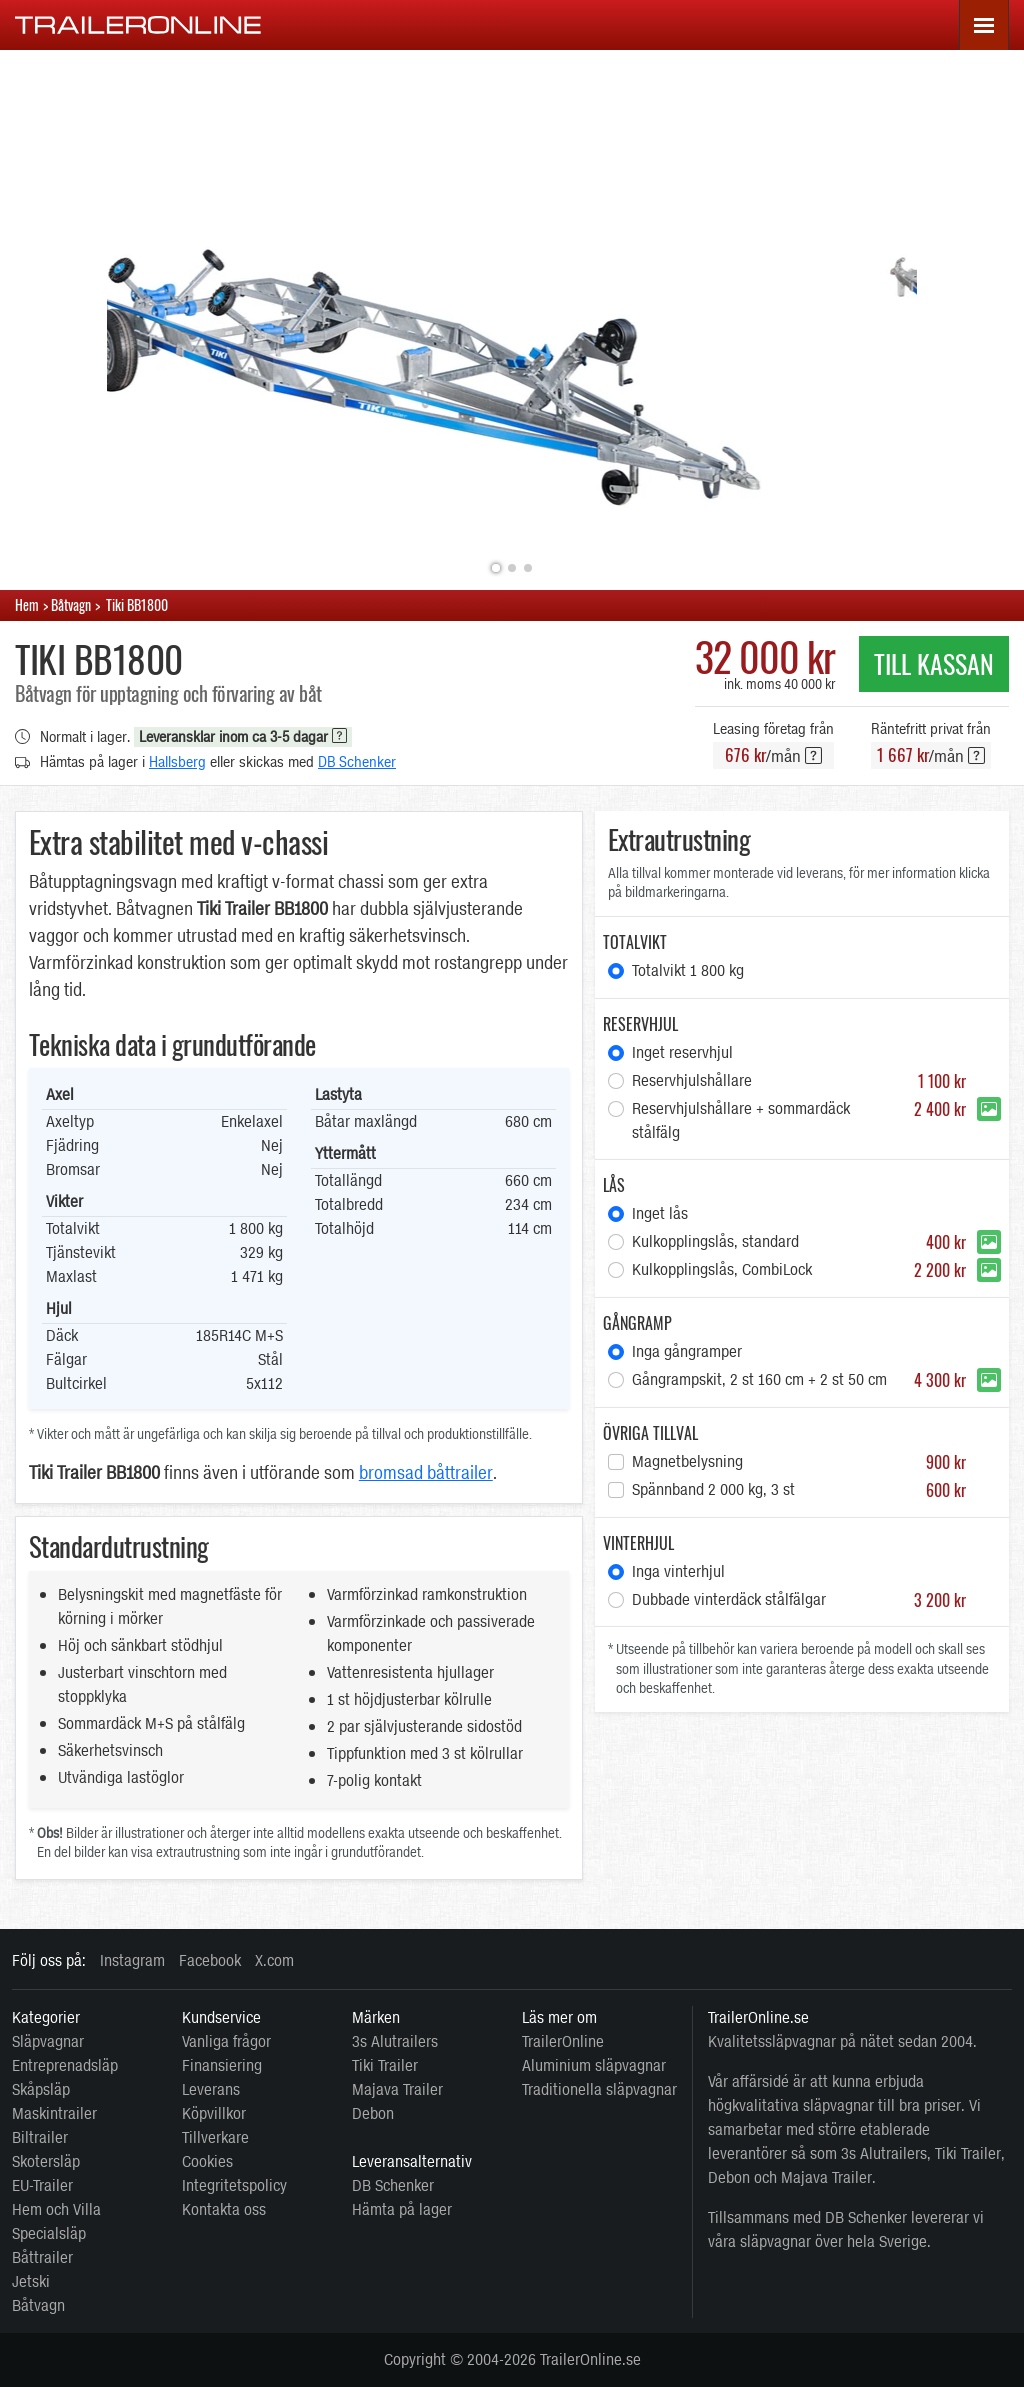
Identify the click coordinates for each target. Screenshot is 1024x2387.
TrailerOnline (563, 2041)
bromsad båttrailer (426, 1473)
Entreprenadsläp (65, 2065)
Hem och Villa (56, 2209)
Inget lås (660, 1213)
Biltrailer (40, 2137)
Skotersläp (46, 2161)
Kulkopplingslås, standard (799, 1242)
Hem (27, 604)
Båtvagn (38, 2305)
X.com (274, 1960)
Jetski (31, 2281)
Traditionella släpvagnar (599, 2089)
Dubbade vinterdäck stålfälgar (799, 1600)
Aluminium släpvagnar (594, 2065)
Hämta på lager (402, 2209)
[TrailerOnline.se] (139, 24)
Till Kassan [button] (934, 663)
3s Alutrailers (395, 2041)
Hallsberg (177, 762)
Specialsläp (49, 2233)
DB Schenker (357, 762)
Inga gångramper (687, 1351)
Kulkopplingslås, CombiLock (799, 1270)
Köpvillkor (214, 2113)
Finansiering (222, 2065)
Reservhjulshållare (799, 1081)
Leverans (211, 2089)
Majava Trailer (397, 2089)
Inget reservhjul (682, 1052)
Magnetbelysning (799, 1462)
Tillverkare (215, 2137)
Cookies (207, 2161)
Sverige (903, 2241)
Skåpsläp (41, 2089)
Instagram (132, 1960)
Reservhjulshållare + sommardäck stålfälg (799, 1120)
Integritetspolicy (234, 2185)
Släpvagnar (48, 2041)
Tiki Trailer (385, 2065)
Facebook (210, 1960)
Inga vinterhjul (678, 1571)
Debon (373, 2113)
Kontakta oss (224, 2209)
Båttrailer (42, 2257)
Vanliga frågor (226, 2041)
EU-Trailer (42, 2185)
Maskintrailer (54, 2113)
